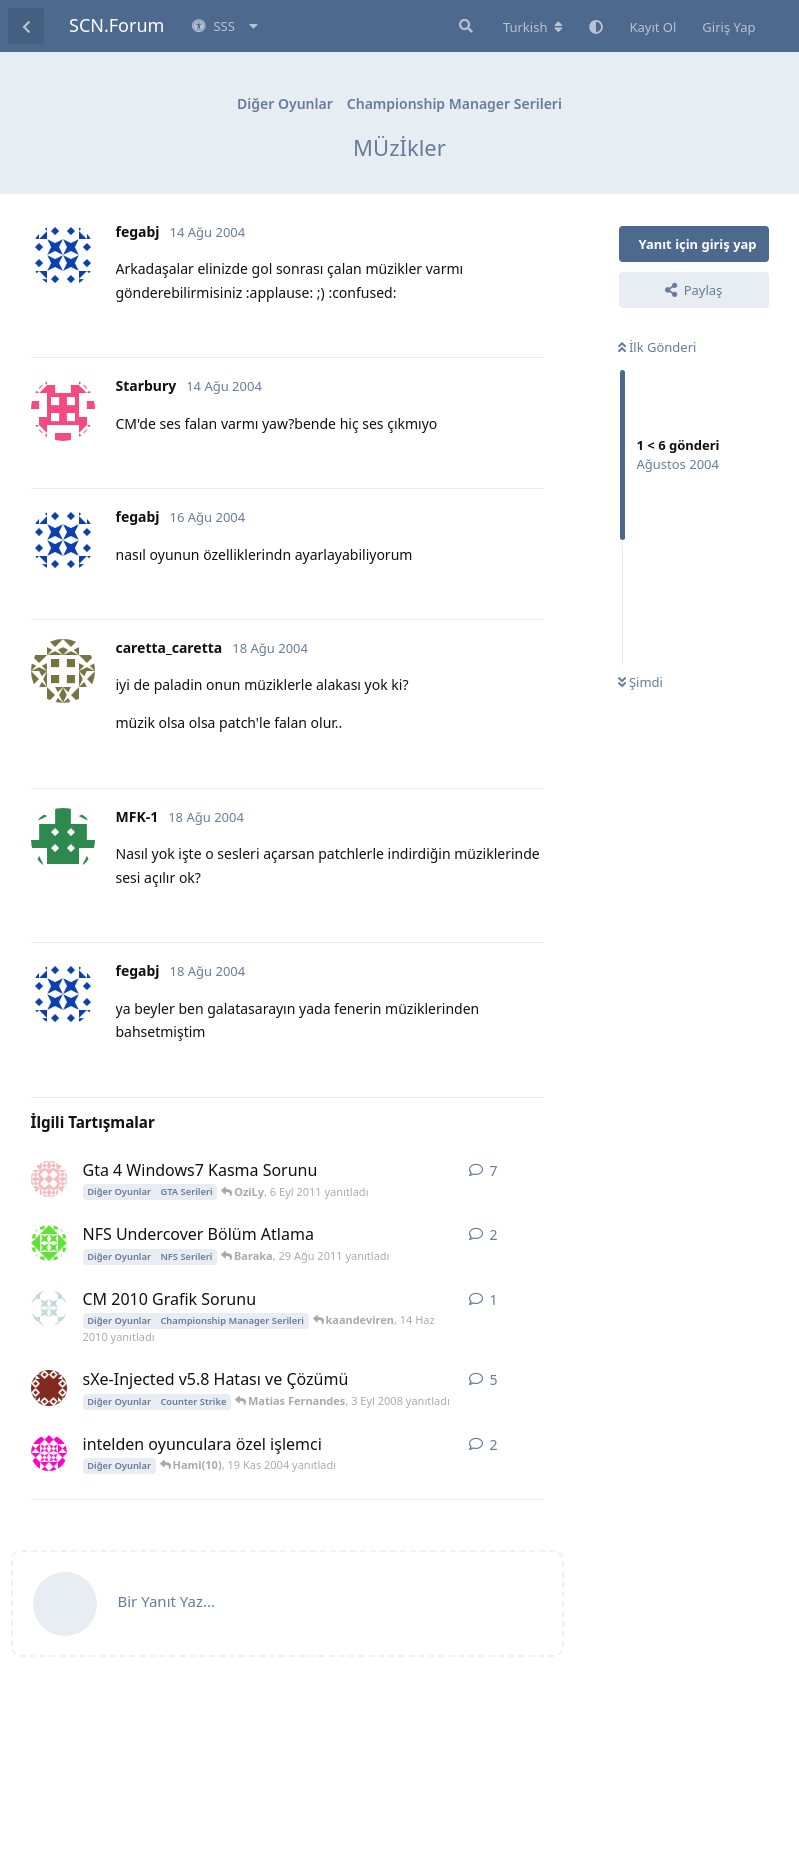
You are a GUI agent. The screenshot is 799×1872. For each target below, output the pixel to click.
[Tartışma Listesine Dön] (26, 26)
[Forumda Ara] (464, 26)
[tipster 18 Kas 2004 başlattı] (49, 1453)
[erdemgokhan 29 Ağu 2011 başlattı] (49, 1243)
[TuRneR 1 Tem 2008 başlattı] (49, 1388)
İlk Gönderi (657, 347)
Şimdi (640, 682)
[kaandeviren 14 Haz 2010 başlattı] (49, 1308)
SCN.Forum (116, 25)
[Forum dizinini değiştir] (533, 27)
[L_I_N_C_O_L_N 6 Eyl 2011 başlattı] (49, 1179)
